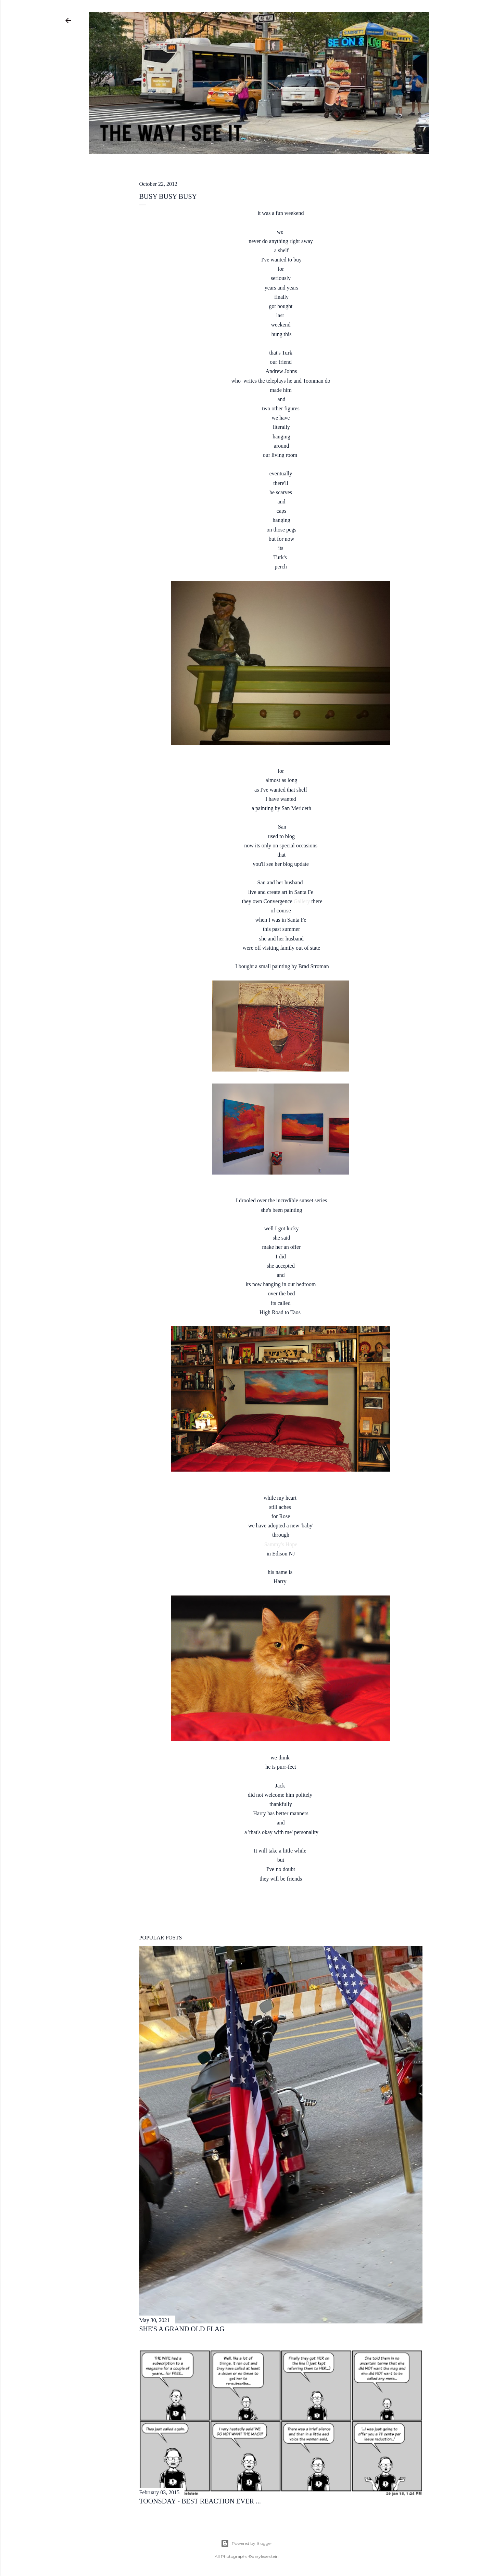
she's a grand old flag (182, 2329)
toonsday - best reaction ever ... (200, 2501)
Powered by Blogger (246, 2543)
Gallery (303, 901)
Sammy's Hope (281, 1544)
